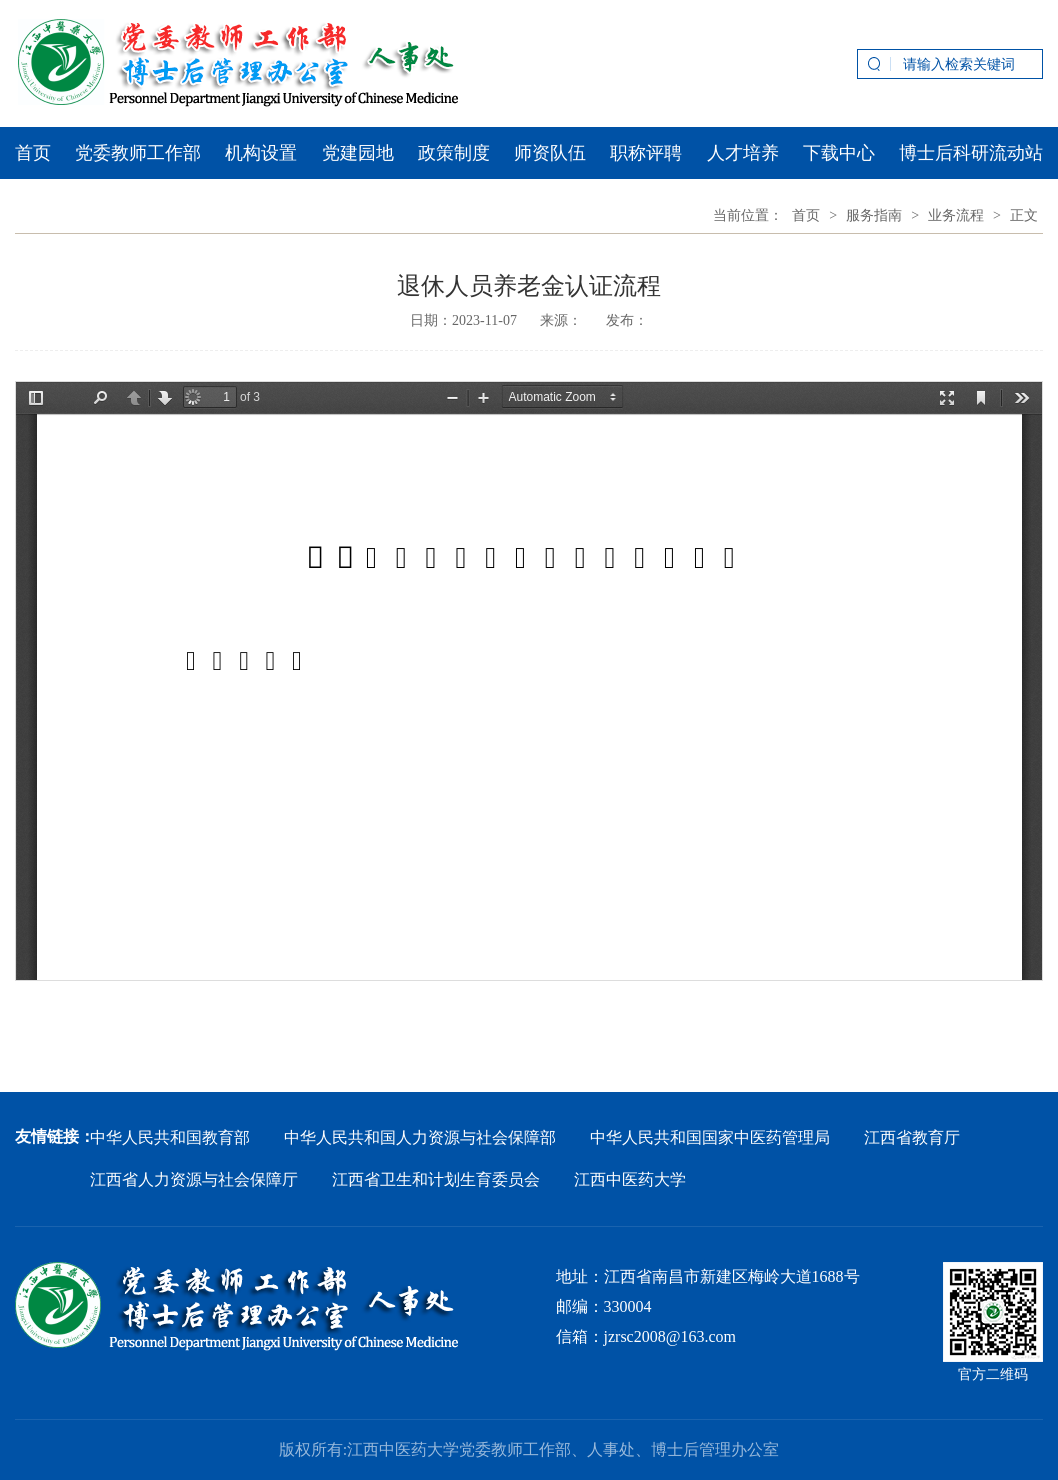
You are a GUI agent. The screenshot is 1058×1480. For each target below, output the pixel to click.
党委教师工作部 (138, 153)
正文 (1024, 215)
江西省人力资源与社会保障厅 (194, 1179)
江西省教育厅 (912, 1137)
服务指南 (874, 215)
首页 (33, 153)
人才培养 (743, 153)
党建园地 (358, 153)
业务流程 (956, 215)
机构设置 (261, 153)
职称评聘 (646, 153)
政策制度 (454, 153)
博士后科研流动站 (971, 153)
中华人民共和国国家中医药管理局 (710, 1137)
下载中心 (839, 153)
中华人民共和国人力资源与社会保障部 (420, 1137)
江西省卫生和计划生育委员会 (436, 1179)
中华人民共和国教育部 (170, 1137)
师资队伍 (550, 153)
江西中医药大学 (630, 1179)
